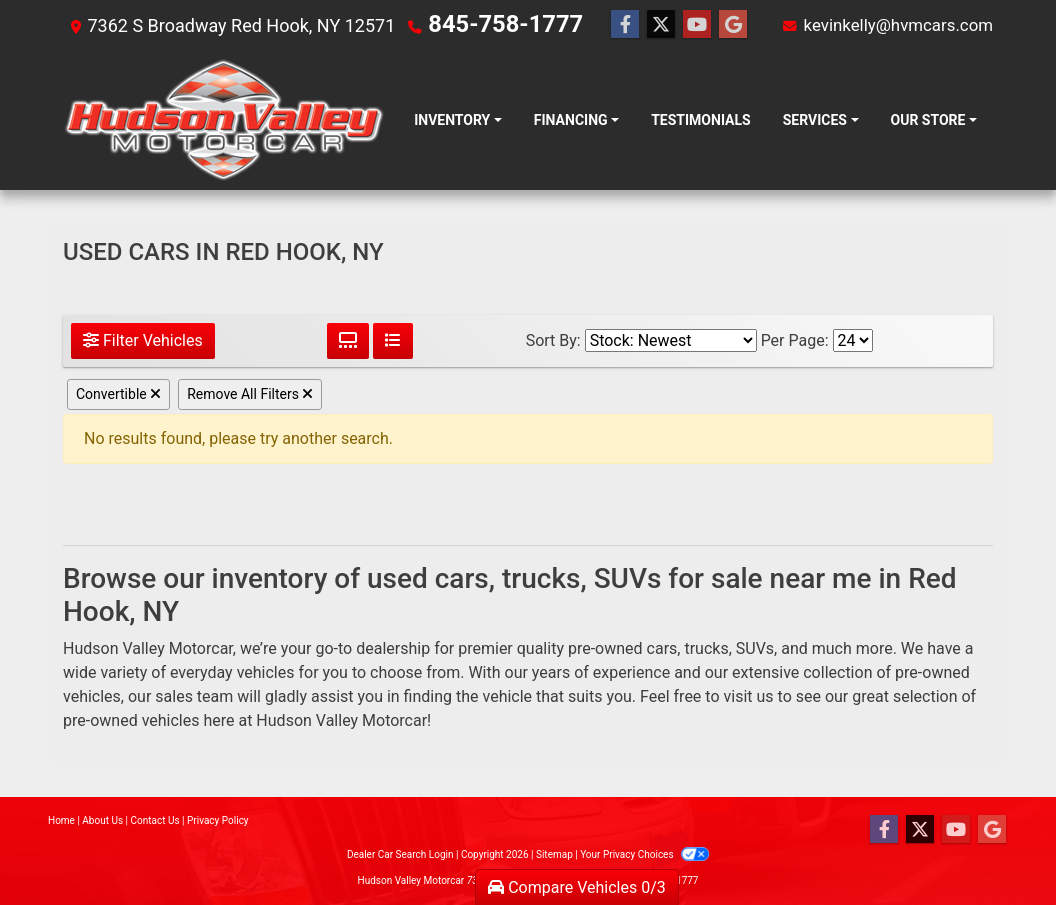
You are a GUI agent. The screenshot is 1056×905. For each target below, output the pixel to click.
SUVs (755, 648)
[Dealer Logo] (224, 120)
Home (61, 820)
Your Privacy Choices (644, 854)
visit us (749, 696)
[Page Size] (853, 340)
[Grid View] (348, 341)
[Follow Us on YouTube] (672, 25)
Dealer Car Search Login (400, 854)
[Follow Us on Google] (708, 25)
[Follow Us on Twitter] (636, 25)
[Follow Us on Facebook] (600, 25)
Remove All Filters (250, 394)
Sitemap (554, 854)
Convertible (118, 394)
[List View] (393, 341)
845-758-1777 (486, 24)
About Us (102, 820)
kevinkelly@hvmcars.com (891, 24)
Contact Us (155, 820)
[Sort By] (671, 340)
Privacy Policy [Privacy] (218, 820)
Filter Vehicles (143, 340)
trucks (706, 648)
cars (662, 648)
